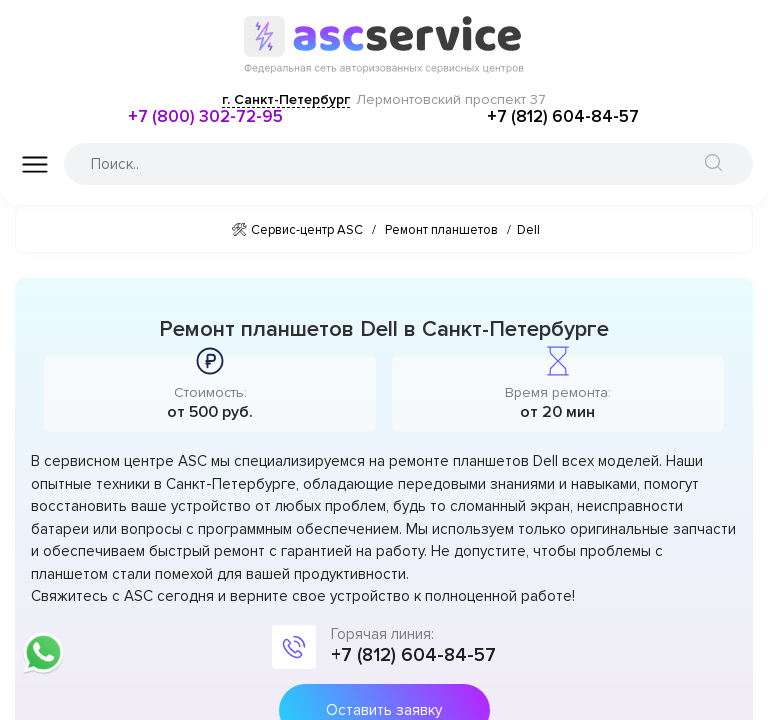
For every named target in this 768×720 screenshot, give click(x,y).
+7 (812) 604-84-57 (563, 116)
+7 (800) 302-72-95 (205, 116)
